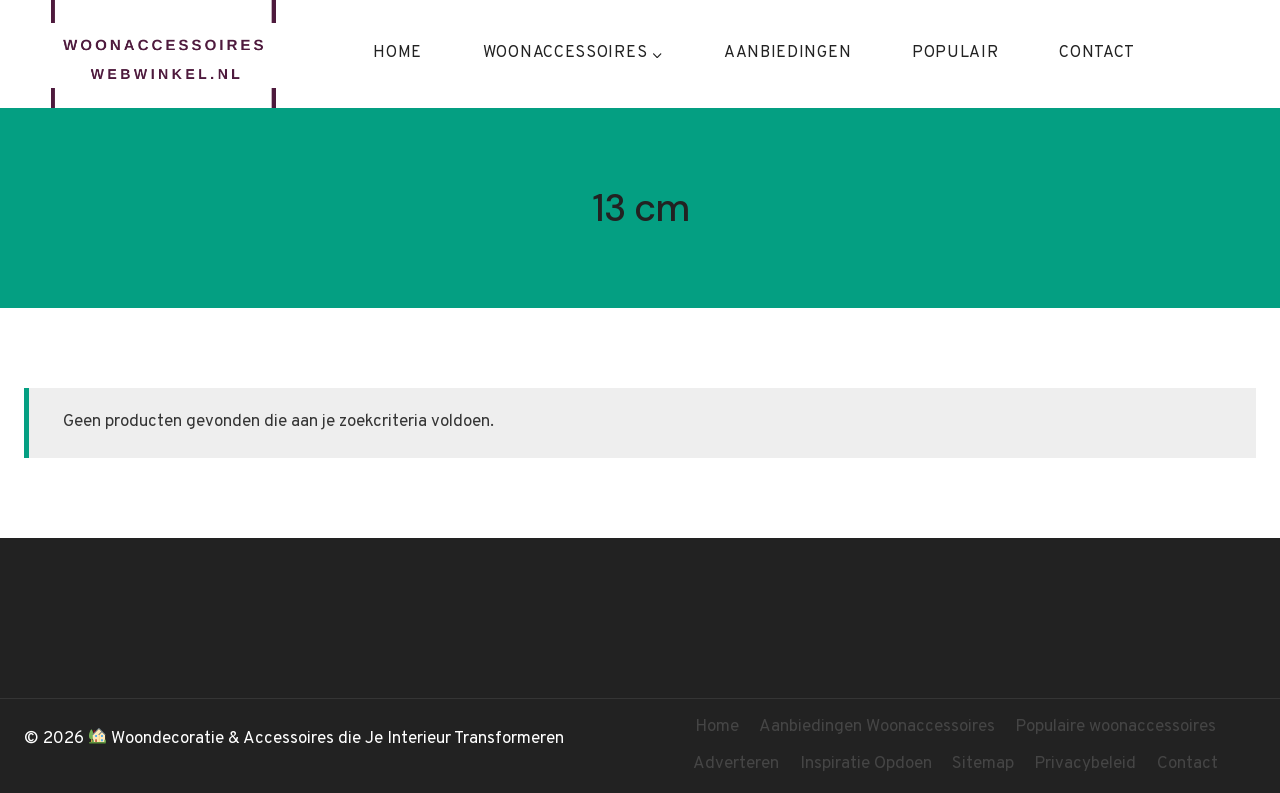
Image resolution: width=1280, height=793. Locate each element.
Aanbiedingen (787, 53)
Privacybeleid (1085, 764)
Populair (955, 53)
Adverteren (736, 764)
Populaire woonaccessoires (1115, 727)
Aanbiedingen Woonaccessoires (877, 727)
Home (397, 53)
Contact (1097, 53)
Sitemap (983, 764)
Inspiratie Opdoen (866, 764)
